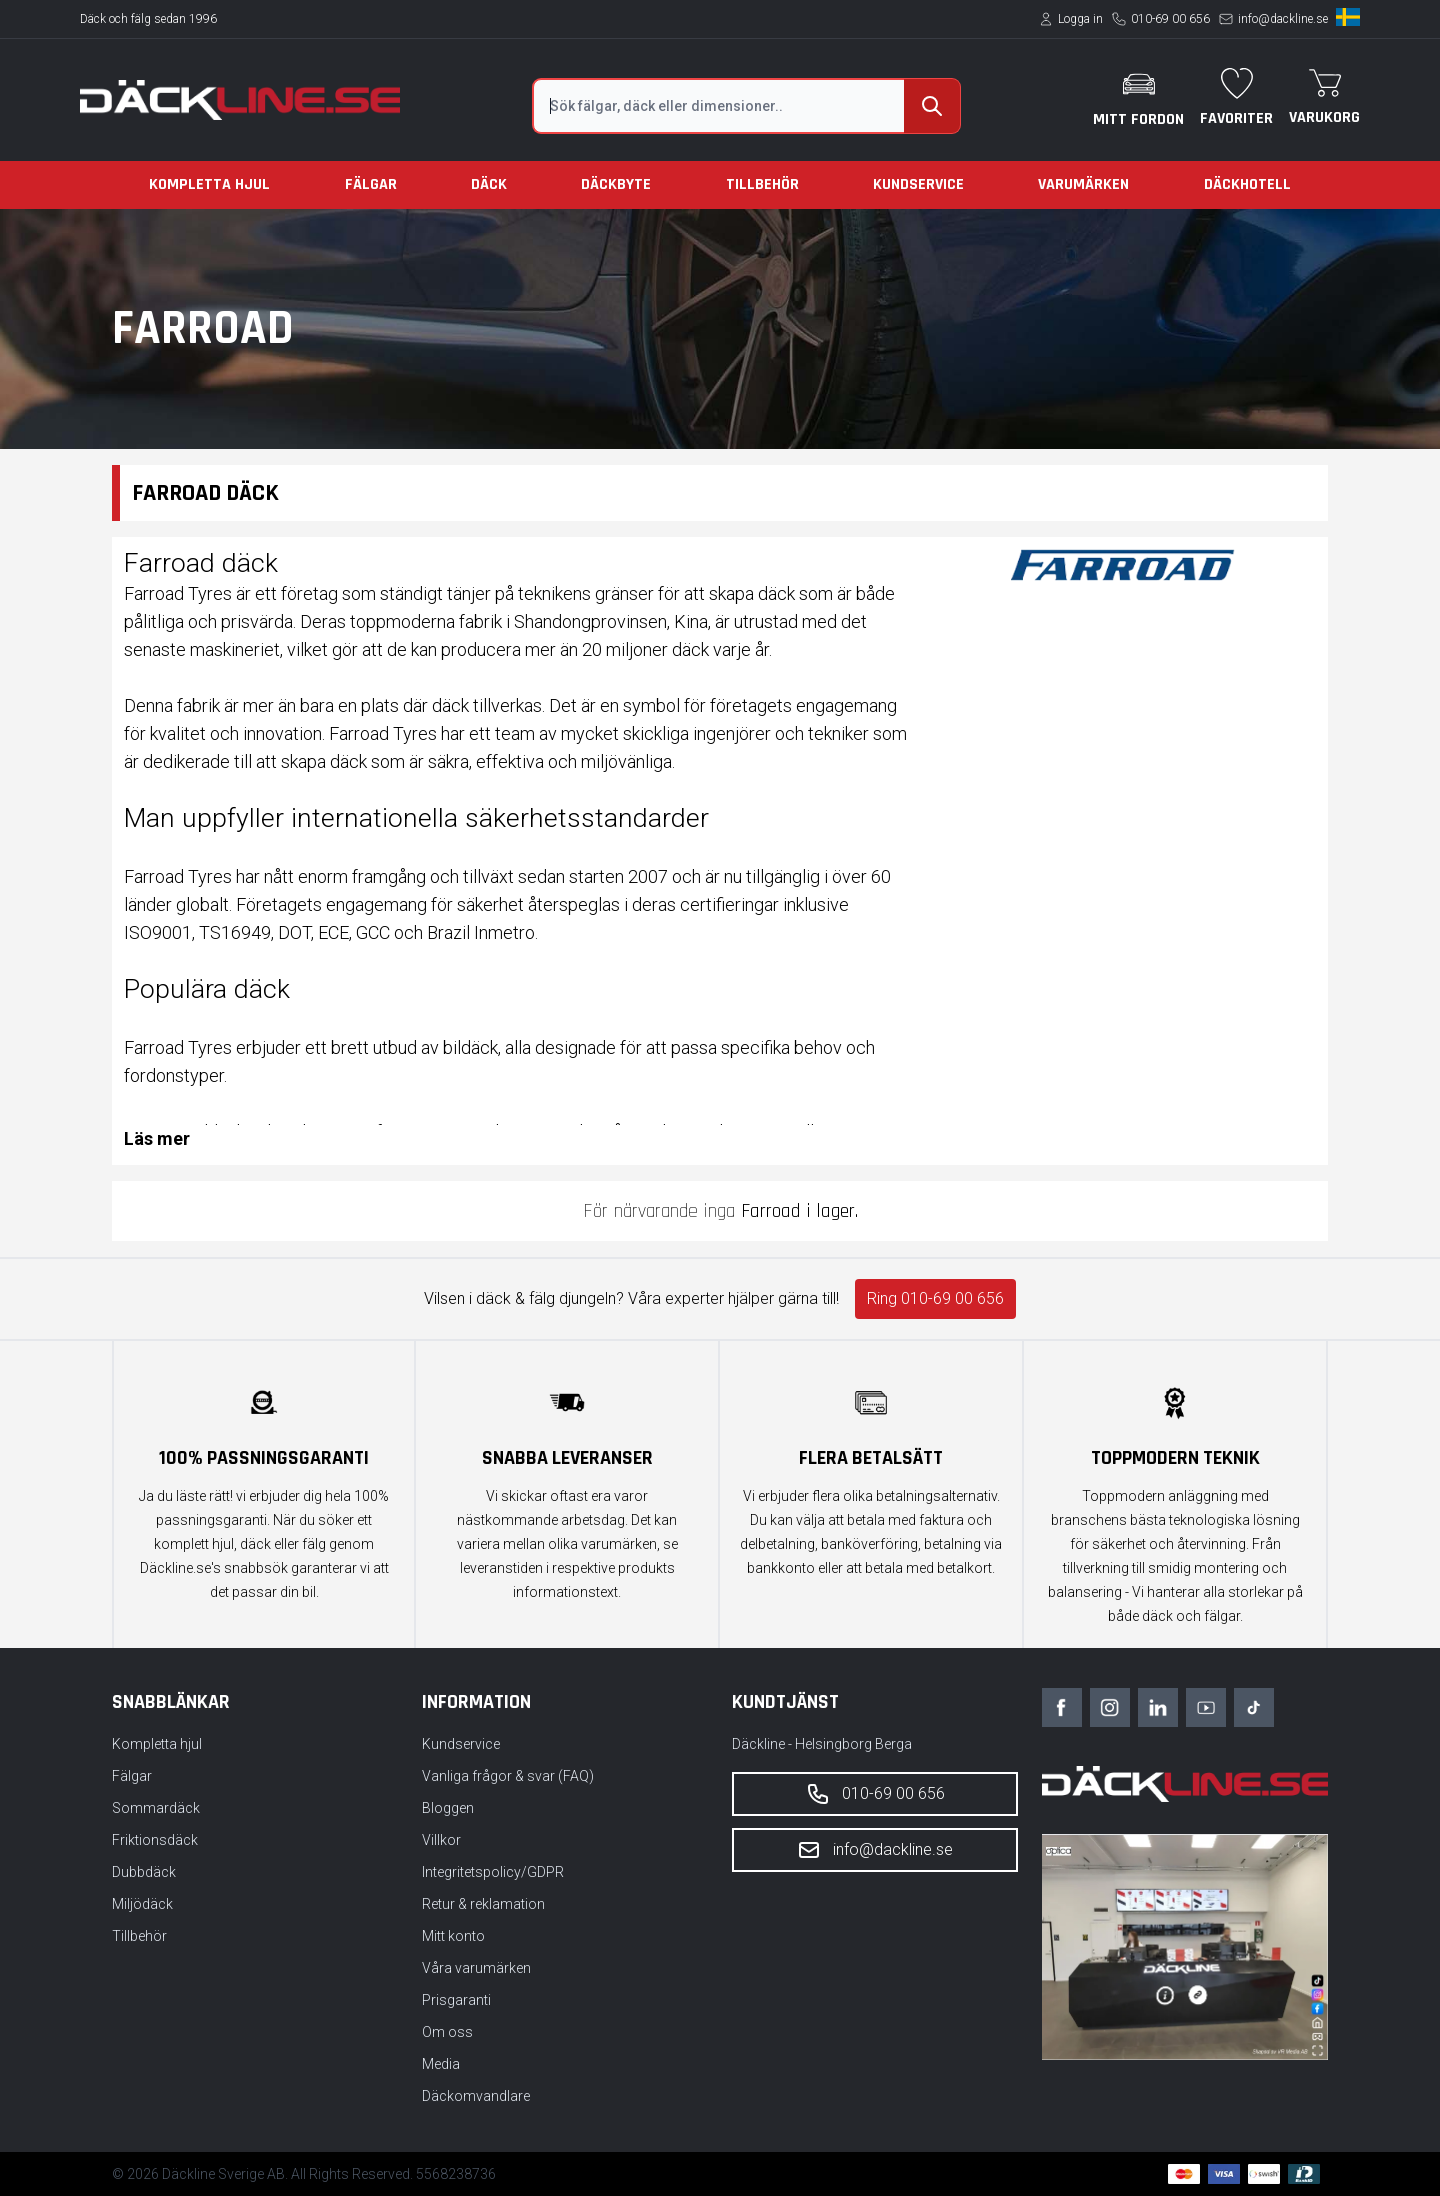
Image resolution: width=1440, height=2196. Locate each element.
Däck (489, 184)
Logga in (1080, 19)
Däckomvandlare (476, 2096)
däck (776, 593)
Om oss (447, 2032)
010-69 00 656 (1170, 19)
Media (441, 2064)
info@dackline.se (1283, 19)
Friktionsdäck (155, 1840)
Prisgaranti (456, 2000)
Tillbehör (762, 184)
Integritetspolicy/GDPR (493, 1872)
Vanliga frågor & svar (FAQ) (508, 1776)
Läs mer (157, 1138)
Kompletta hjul (209, 184)
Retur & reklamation (483, 1904)
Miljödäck (142, 1904)
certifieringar (729, 904)
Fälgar (371, 184)
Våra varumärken (476, 1968)
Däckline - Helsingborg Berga (822, 1744)
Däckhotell (1247, 184)
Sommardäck (156, 1808)
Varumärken (1083, 184)
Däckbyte (616, 184)
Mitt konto (453, 1936)
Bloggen (448, 1808)
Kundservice (918, 184)
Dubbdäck (144, 1872)
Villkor (441, 1840)
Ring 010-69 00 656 (935, 1298)
